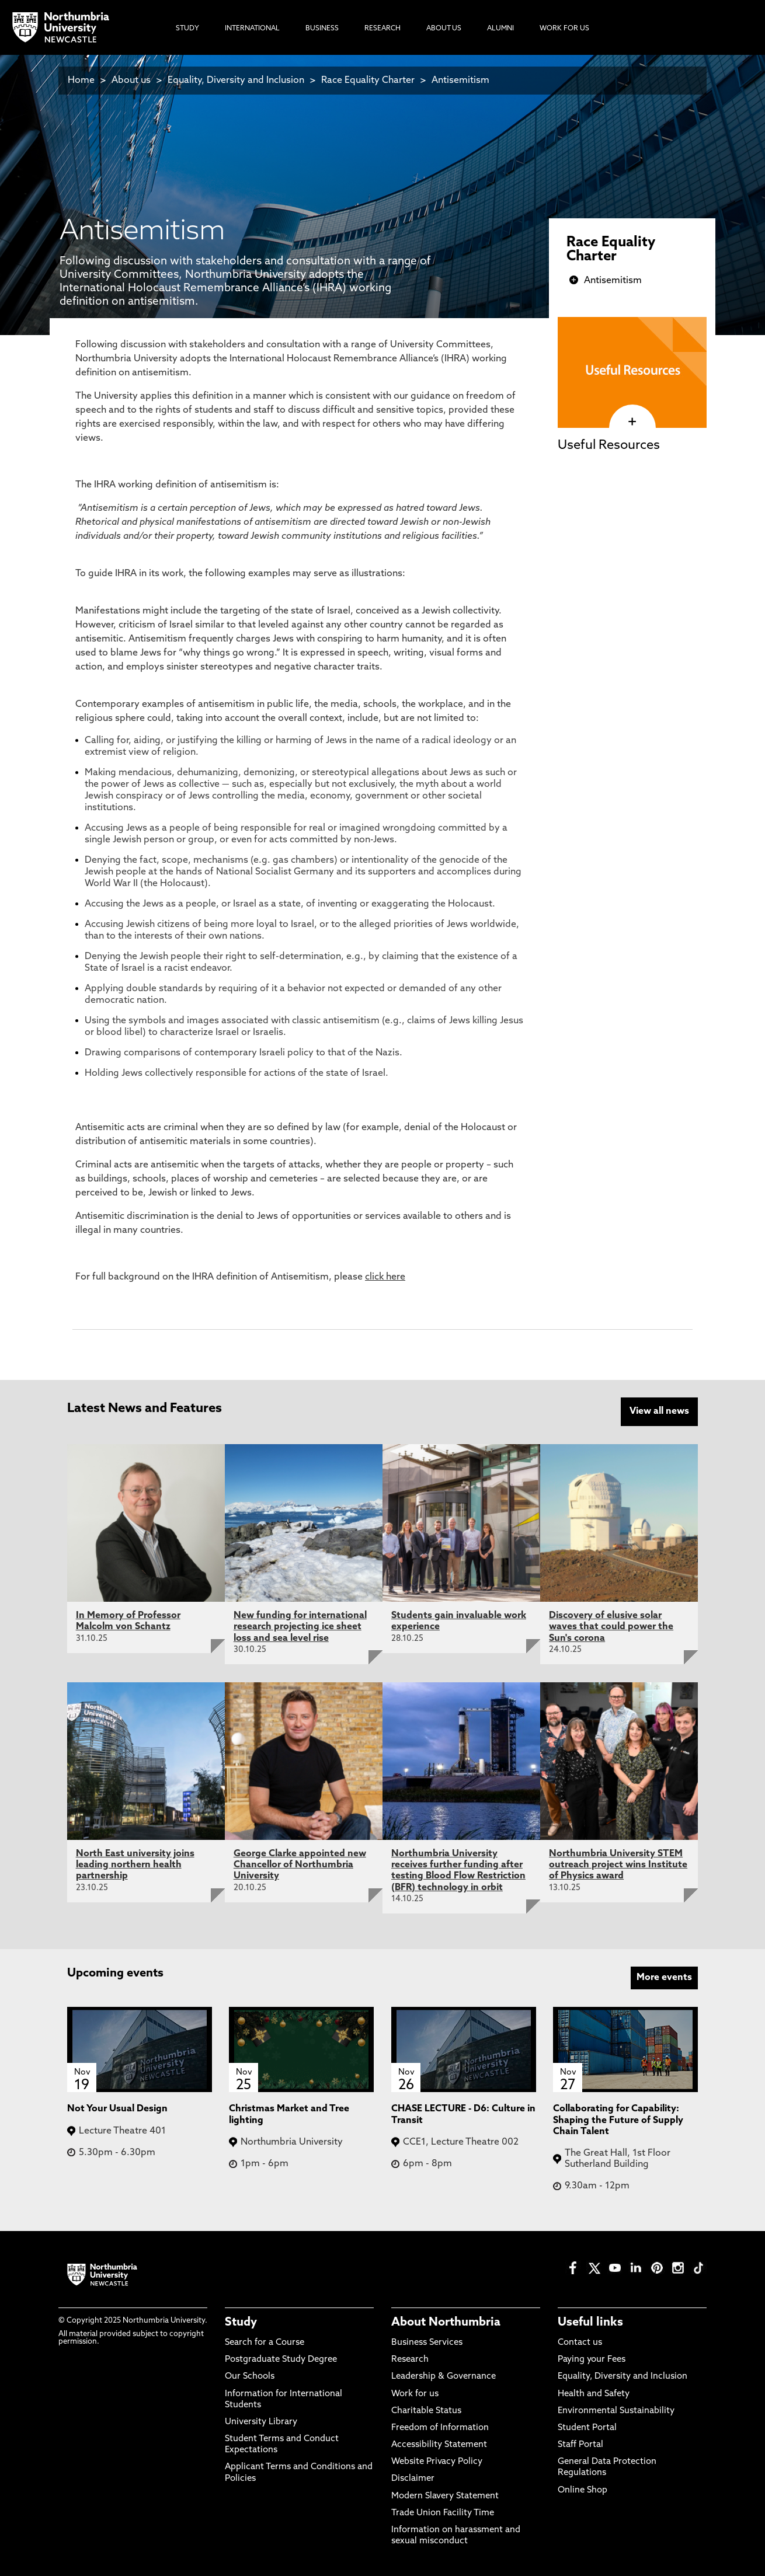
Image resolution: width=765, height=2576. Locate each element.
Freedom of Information (440, 2427)
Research (410, 2359)
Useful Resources (609, 445)
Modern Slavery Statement (445, 2495)
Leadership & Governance (443, 2376)
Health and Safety (594, 2393)
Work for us (415, 2393)
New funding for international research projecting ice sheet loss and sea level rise (300, 1627)
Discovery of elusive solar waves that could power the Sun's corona (611, 1627)
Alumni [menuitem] (500, 28)
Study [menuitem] (187, 28)
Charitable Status (426, 2410)
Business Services (427, 2342)
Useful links (590, 2322)
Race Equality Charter (368, 80)
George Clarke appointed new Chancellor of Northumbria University (300, 1865)
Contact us (580, 2342)
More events (664, 1977)
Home (81, 80)
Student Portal (587, 2427)
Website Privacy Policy (436, 2462)
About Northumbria (445, 2322)
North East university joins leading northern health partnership (135, 1865)
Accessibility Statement (439, 2445)
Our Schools (249, 2376)
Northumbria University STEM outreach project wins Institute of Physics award (618, 1865)
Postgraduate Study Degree (281, 2359)
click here (385, 1277)
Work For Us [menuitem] (564, 28)
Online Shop (582, 2490)
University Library (261, 2421)
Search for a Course (264, 2342)
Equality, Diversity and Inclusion (236, 80)
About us (131, 80)
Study (241, 2322)
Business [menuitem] (322, 28)
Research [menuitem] (382, 28)
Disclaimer (412, 2478)
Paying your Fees (591, 2359)
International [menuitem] (252, 28)
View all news (659, 1411)
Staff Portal (580, 2445)
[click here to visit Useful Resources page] (632, 422)
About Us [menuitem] (443, 28)
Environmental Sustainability (616, 2410)
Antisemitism (460, 80)
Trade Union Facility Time (442, 2512)
